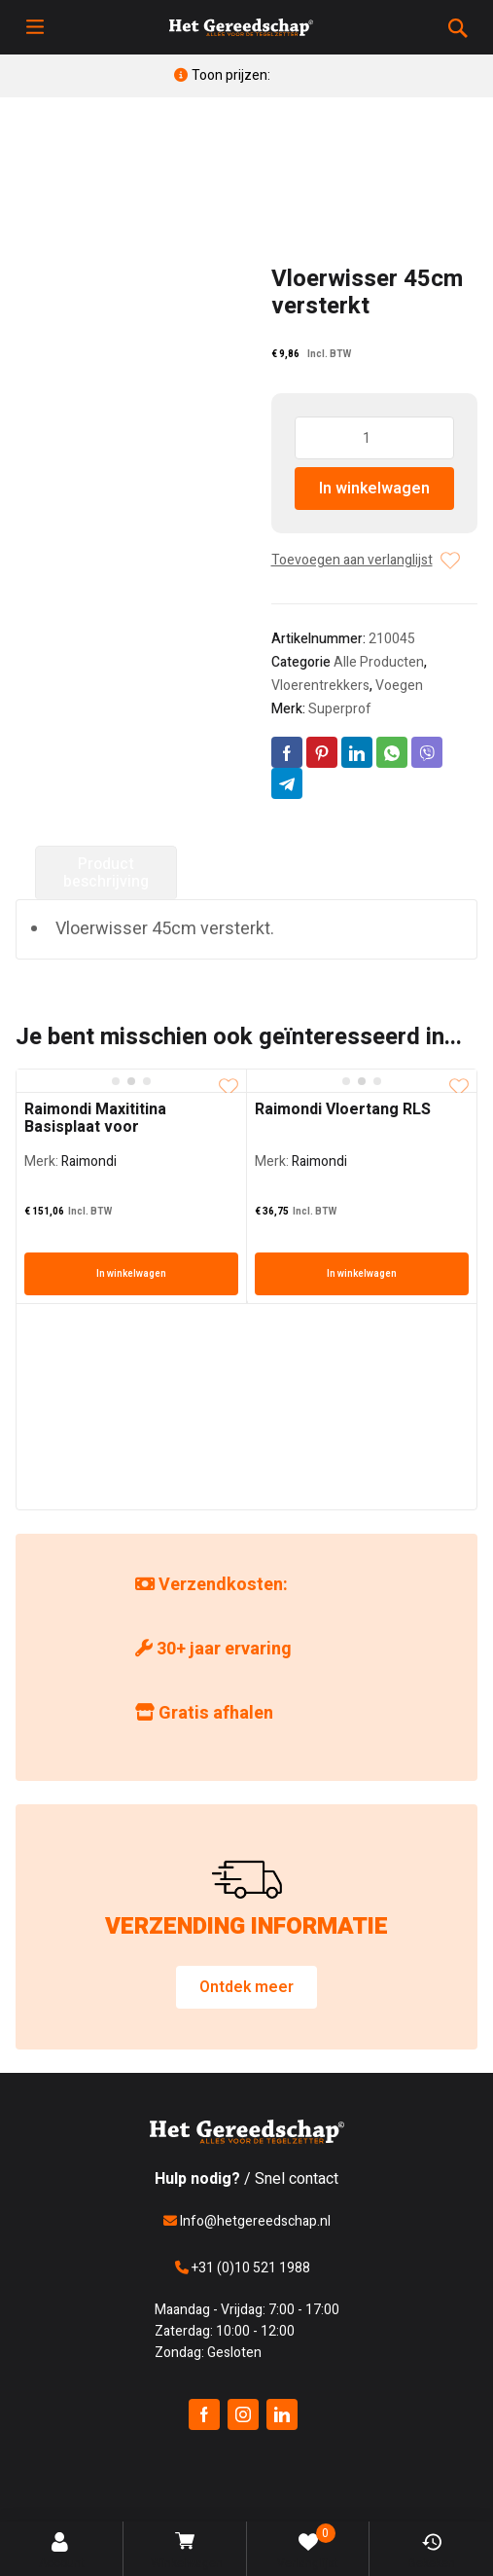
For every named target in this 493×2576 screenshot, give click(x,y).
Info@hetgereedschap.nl (247, 2221)
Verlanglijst (307, 2547)
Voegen (399, 685)
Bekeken (431, 2552)
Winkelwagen (187, 2552)
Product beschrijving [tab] (106, 873)
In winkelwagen (374, 488)
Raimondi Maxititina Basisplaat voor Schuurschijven (95, 1127)
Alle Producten (379, 662)
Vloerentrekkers (320, 685)
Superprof (339, 709)
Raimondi (89, 1161)
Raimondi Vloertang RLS (343, 1109)
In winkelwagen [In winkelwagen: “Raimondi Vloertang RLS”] (362, 1274)
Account (62, 2552)
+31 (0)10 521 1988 (242, 2268)
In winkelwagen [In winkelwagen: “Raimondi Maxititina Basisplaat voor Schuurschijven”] (131, 1274)
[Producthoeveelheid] (375, 438)
